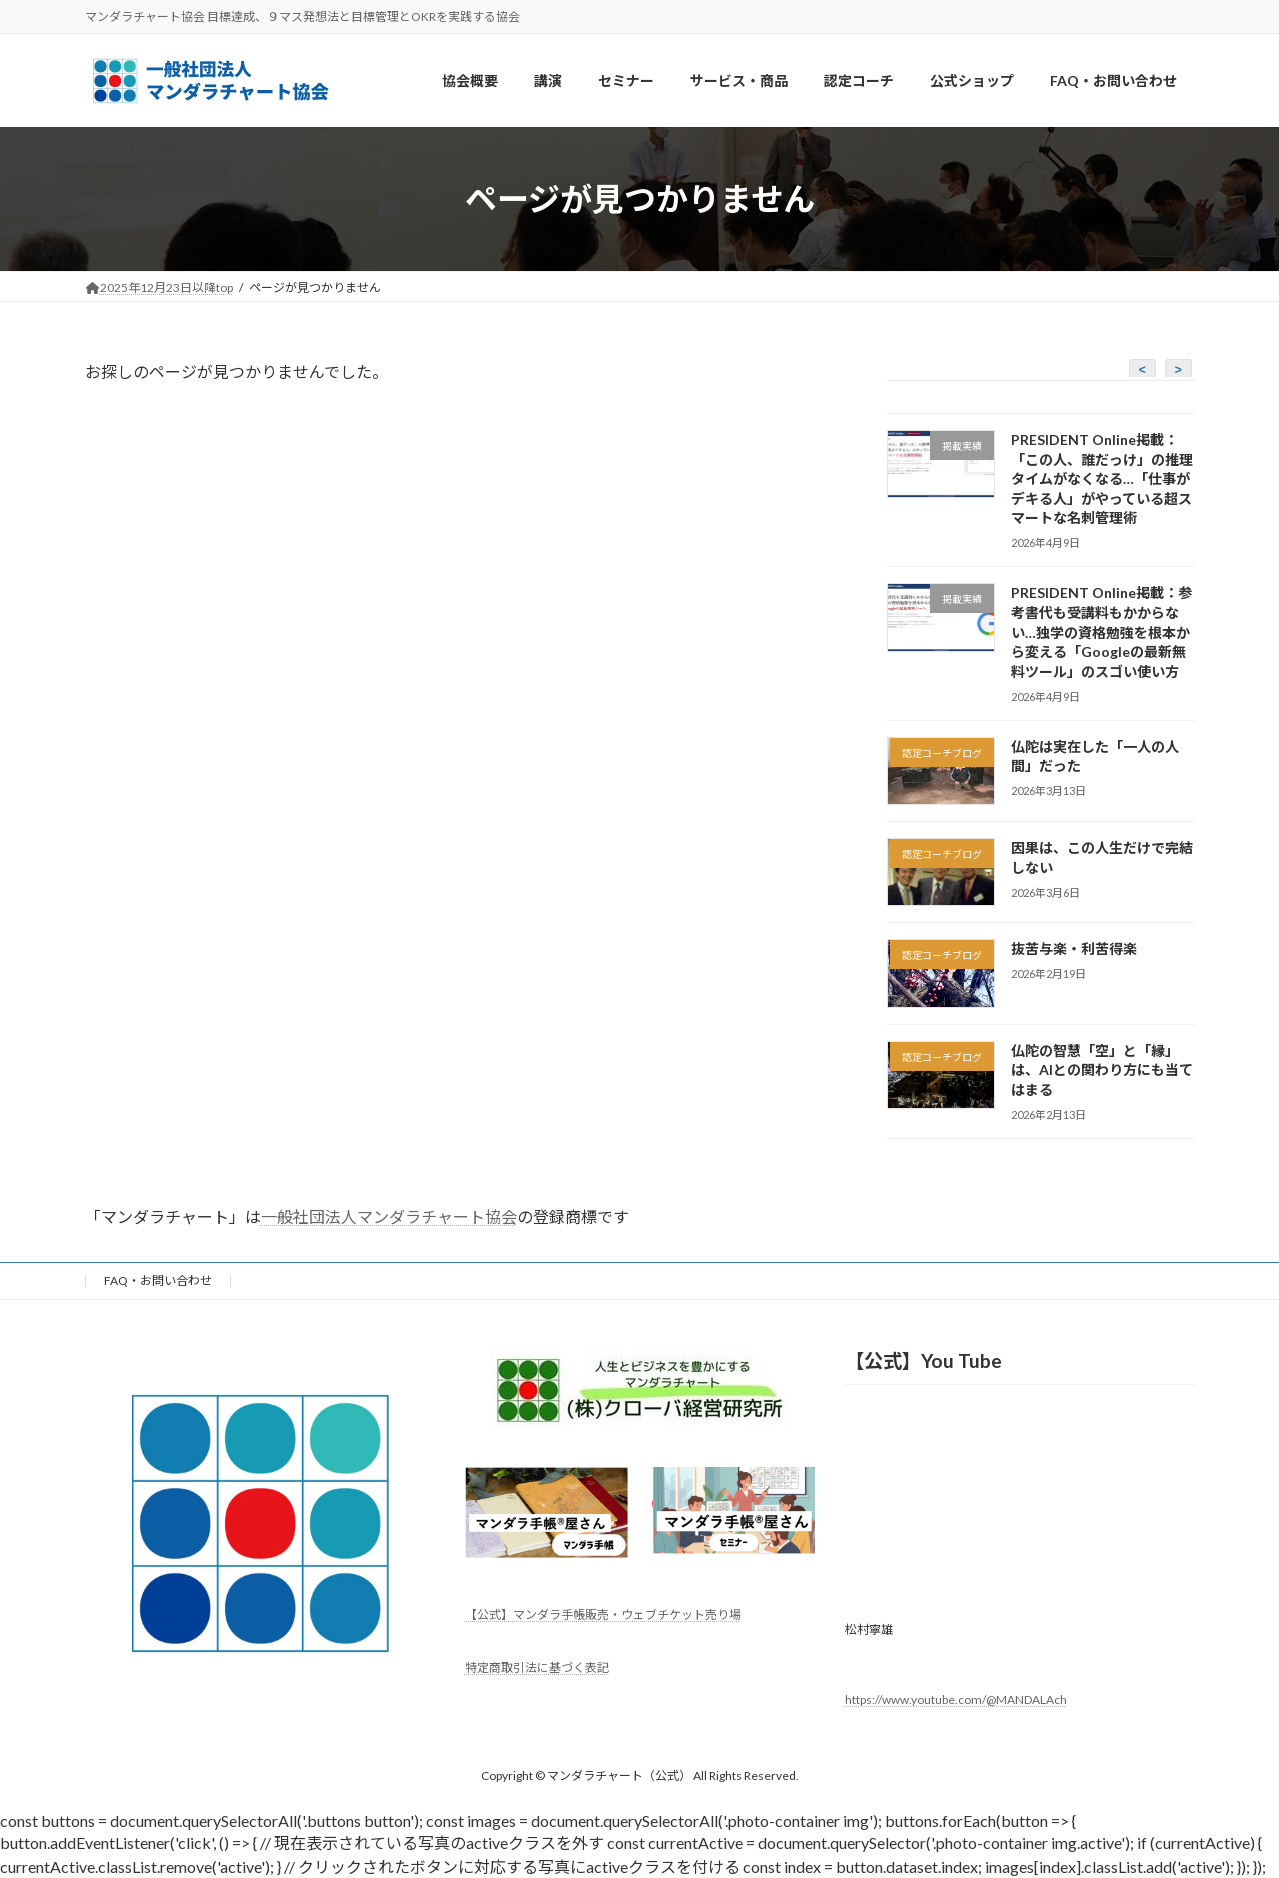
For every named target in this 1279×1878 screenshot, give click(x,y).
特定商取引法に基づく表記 (537, 1667)
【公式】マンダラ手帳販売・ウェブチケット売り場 (603, 1615)
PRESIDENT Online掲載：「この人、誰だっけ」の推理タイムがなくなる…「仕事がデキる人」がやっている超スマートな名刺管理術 (1101, 478)
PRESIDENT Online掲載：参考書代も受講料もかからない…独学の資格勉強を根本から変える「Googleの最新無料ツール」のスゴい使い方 (1100, 632)
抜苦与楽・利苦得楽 (1073, 949)
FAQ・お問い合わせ (158, 1280)
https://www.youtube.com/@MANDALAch (956, 1699)
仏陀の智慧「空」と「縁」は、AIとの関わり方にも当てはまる (1101, 1070)
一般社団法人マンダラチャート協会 (389, 1216)
